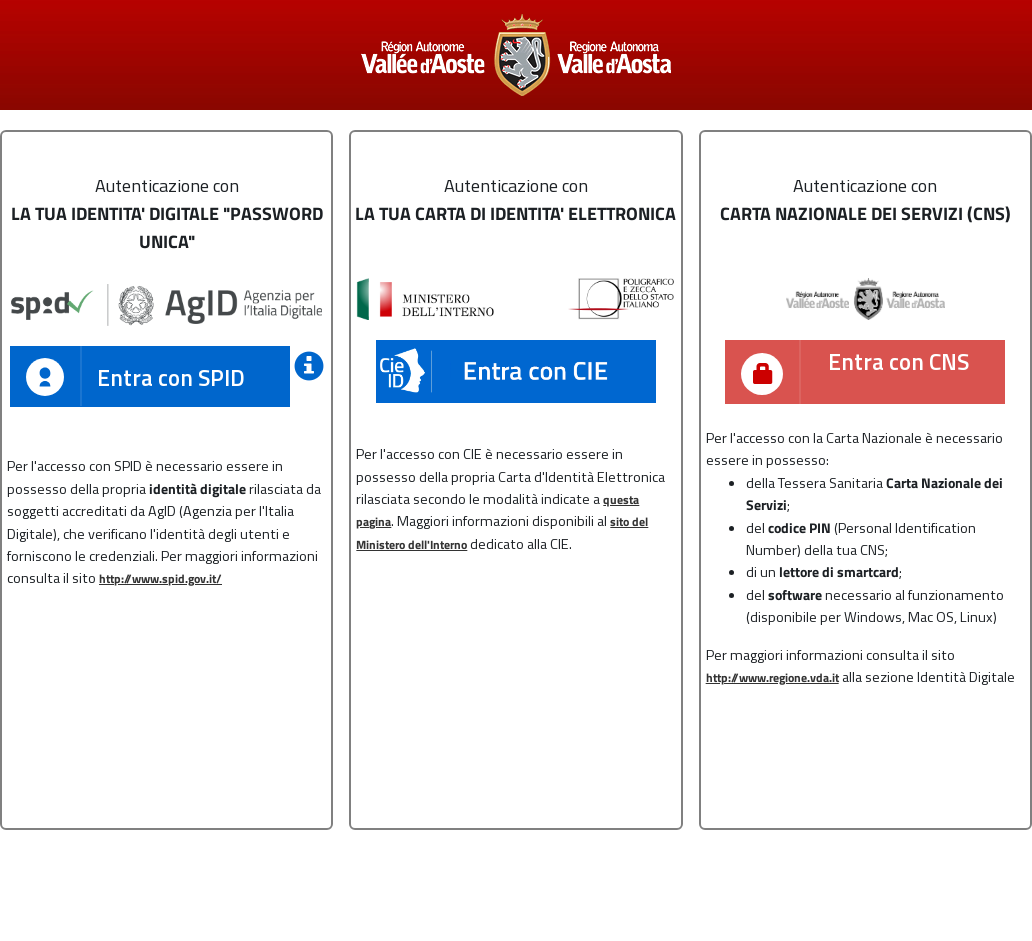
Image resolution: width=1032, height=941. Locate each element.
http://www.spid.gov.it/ (160, 579)
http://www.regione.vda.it (772, 678)
